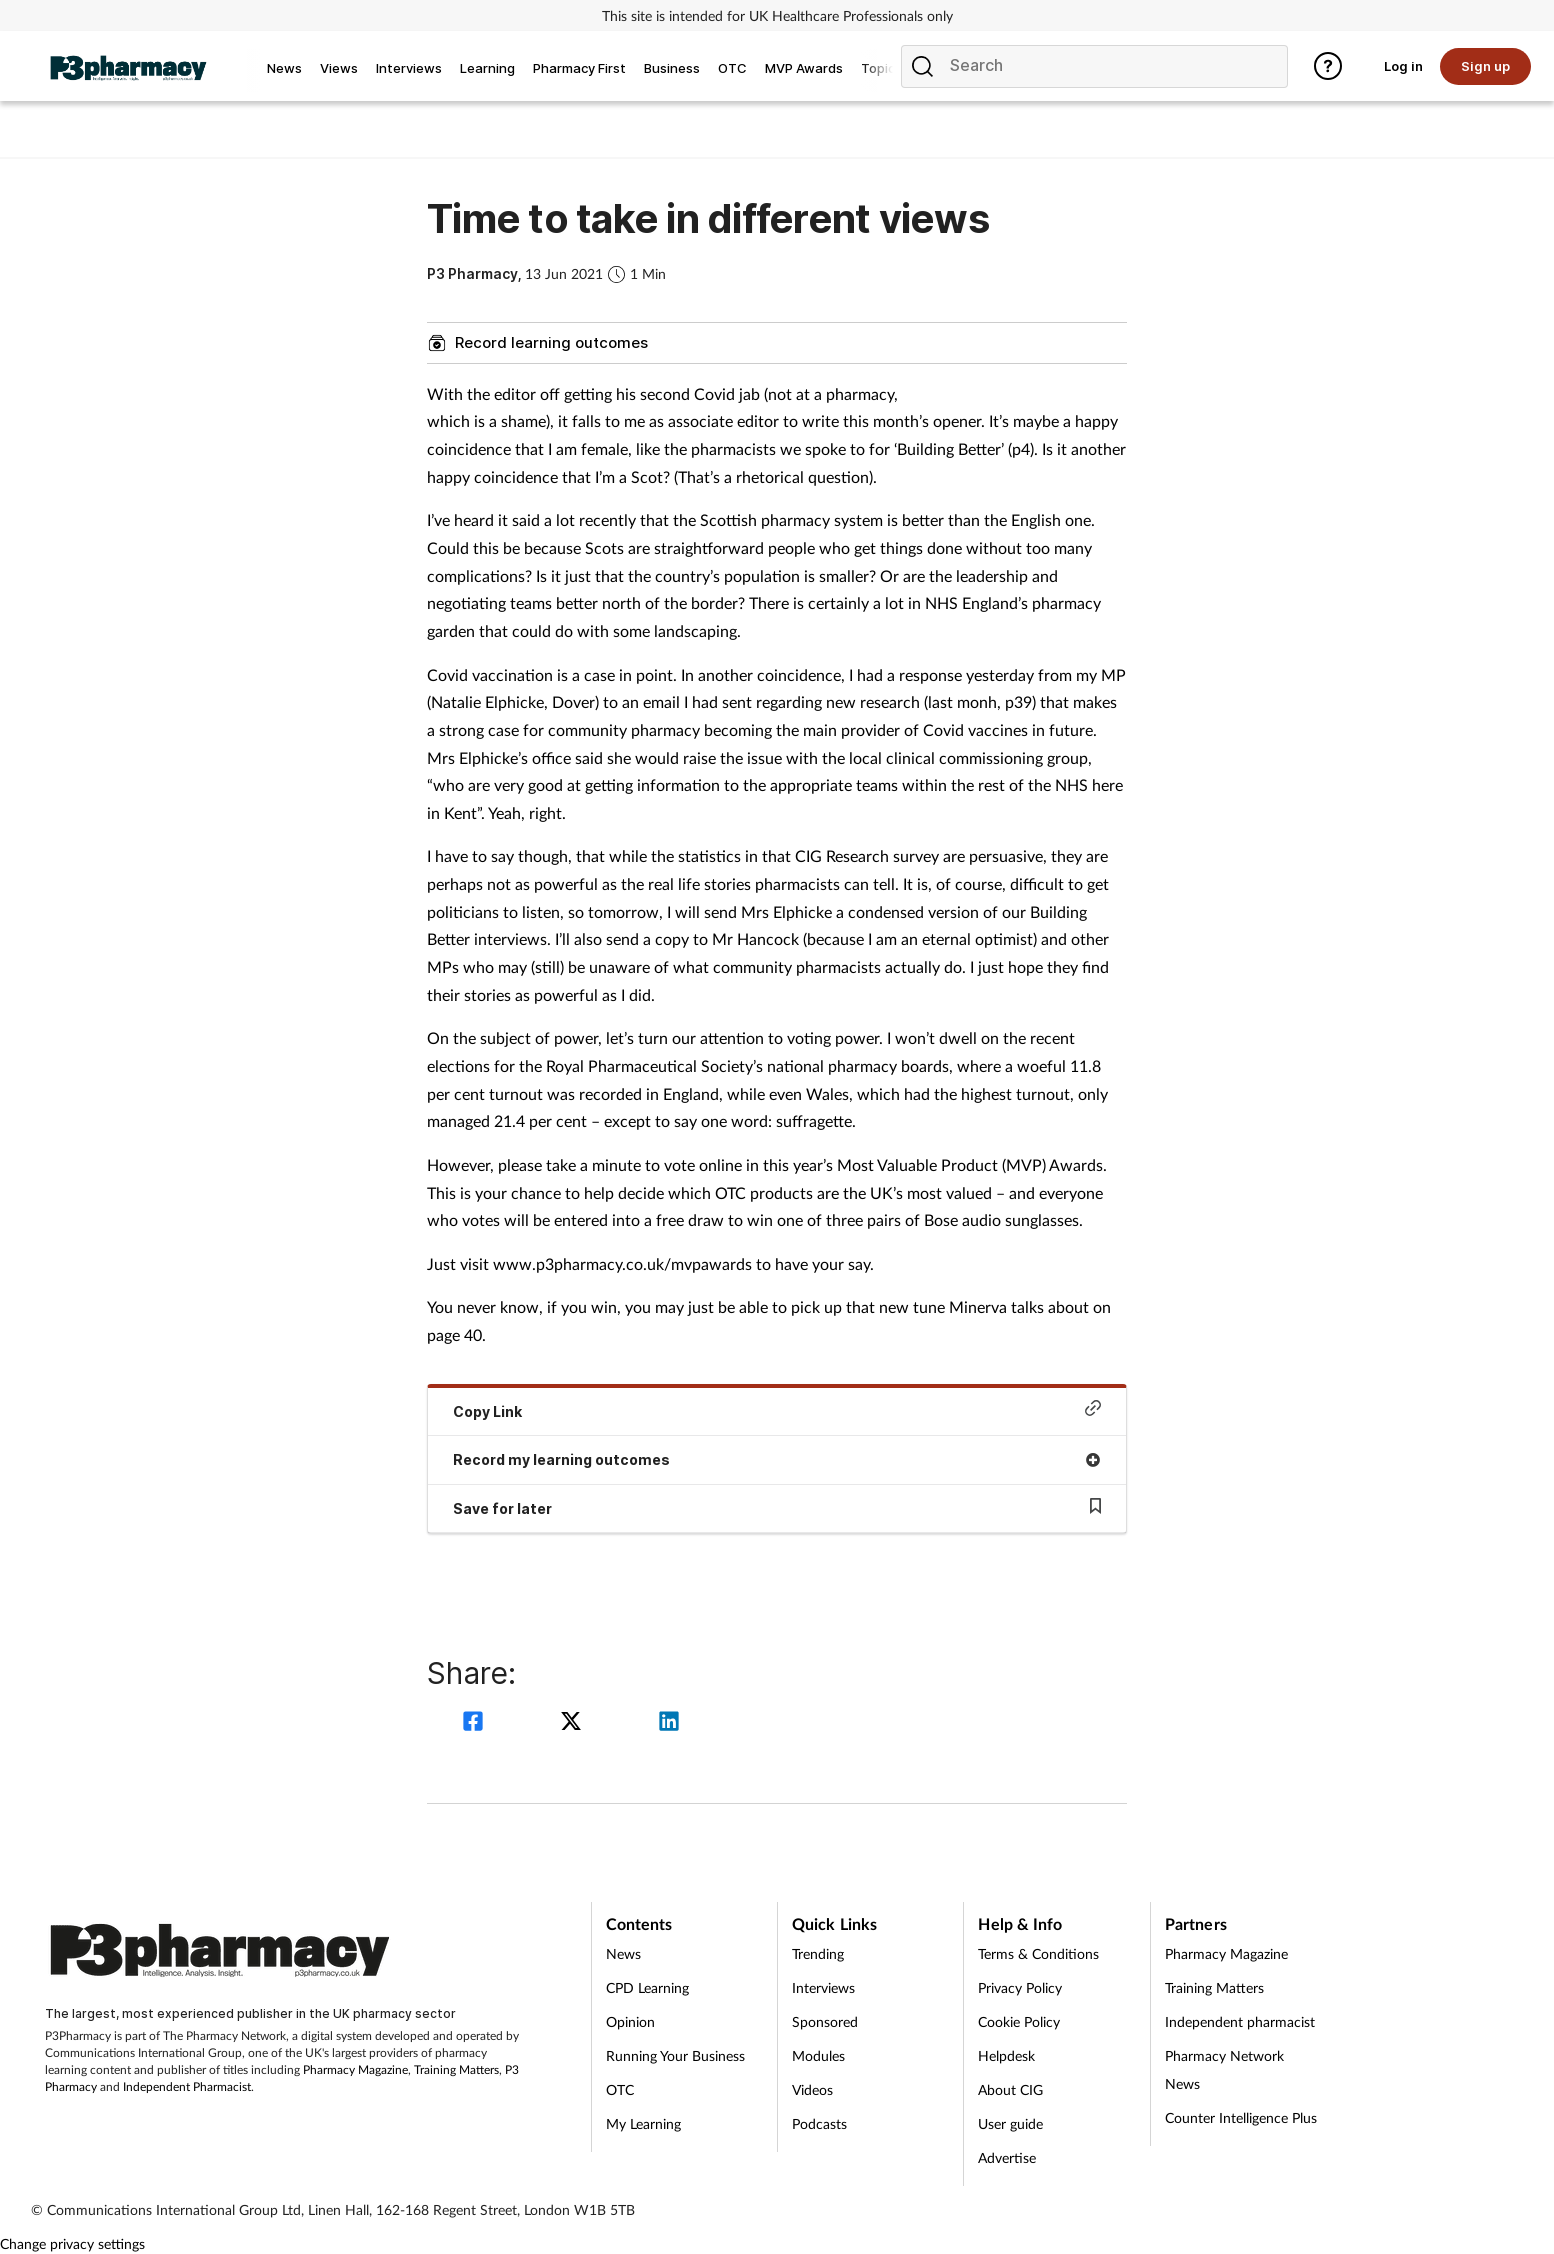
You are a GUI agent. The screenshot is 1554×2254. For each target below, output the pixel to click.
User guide (1010, 2123)
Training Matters (456, 2069)
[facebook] (476, 1723)
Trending (818, 1953)
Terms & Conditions (1038, 1953)
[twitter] (574, 1723)
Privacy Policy (1020, 1987)
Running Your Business (675, 2055)
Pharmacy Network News (1224, 2069)
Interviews (823, 1987)
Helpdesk (1006, 2055)
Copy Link (777, 1409)
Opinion (630, 2021)
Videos (812, 2089)
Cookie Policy (1019, 2021)
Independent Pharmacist (187, 2086)
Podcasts (819, 2123)
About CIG (1010, 2089)
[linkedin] (669, 1723)
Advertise (1007, 2157)
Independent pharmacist (1240, 2021)
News (623, 1953)
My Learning (643, 2123)
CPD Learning (647, 1987)
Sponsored (825, 2021)
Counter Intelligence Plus (1241, 2117)
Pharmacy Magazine (355, 2069)
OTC (620, 2089)
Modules (818, 2055)
